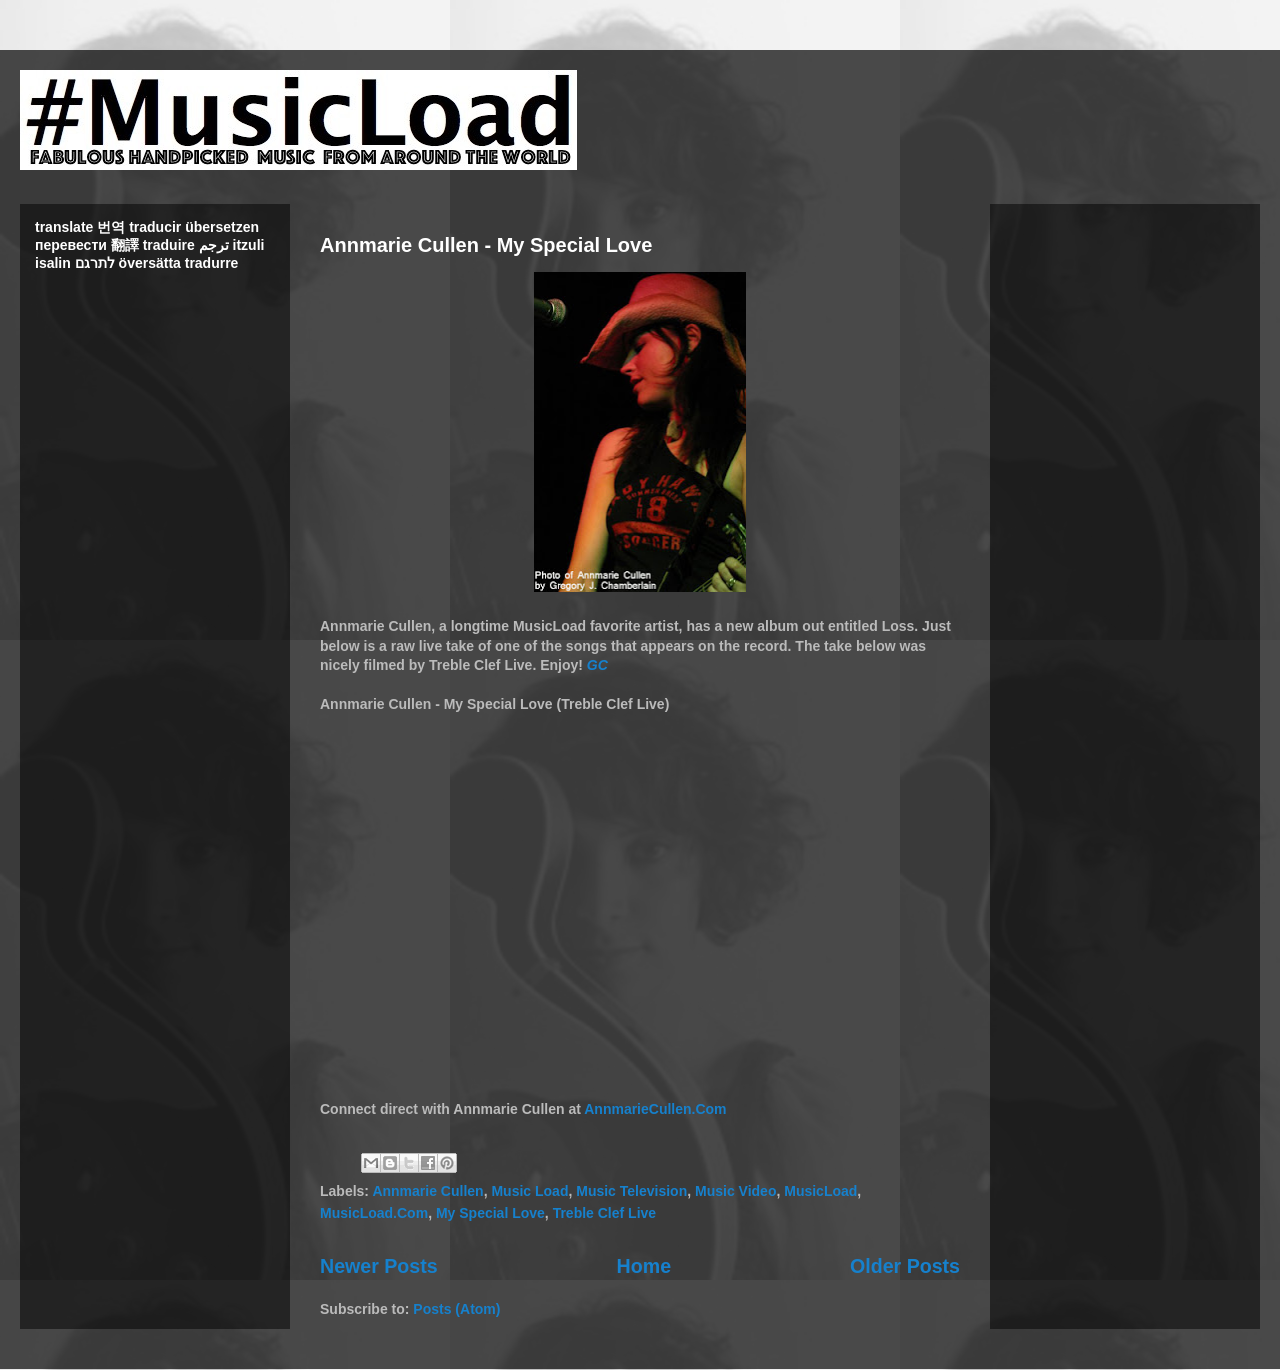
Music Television (631, 1191)
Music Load (529, 1191)
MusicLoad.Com (374, 1213)
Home (644, 1266)
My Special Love (490, 1213)
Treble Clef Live (604, 1213)
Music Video (735, 1191)
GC (597, 665)
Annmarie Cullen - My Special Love (486, 245)
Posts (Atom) (456, 1309)
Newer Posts (379, 1266)
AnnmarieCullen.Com (655, 1109)
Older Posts (905, 1266)
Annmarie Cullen (427, 1191)
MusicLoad (820, 1191)
